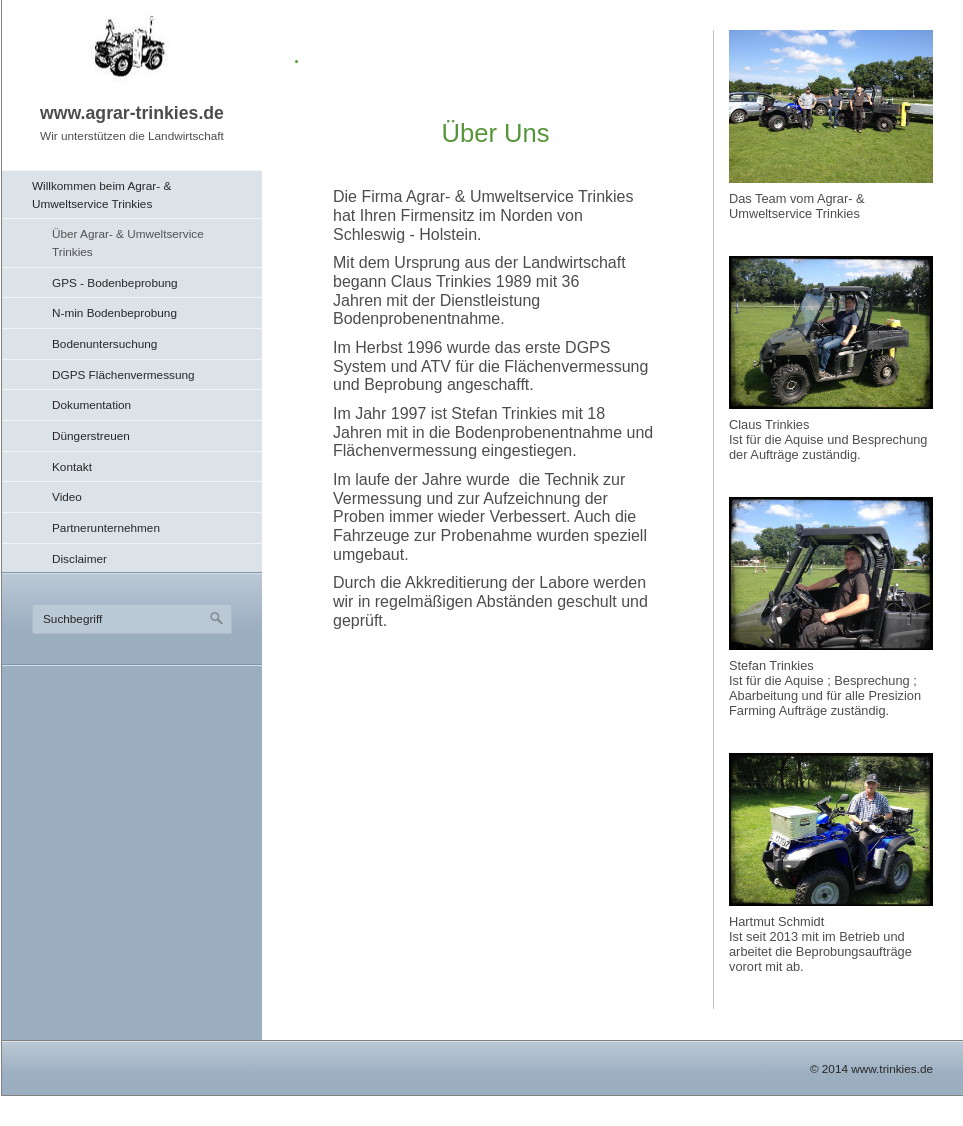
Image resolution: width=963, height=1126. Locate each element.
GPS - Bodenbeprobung (115, 282)
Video (67, 496)
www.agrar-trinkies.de (132, 113)
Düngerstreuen (91, 435)
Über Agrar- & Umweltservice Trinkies (128, 242)
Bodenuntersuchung (104, 343)
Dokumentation (91, 404)
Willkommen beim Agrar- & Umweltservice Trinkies (101, 194)
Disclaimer (79, 558)
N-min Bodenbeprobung (114, 312)
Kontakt (72, 466)
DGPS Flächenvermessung (123, 374)
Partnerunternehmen (106, 527)
